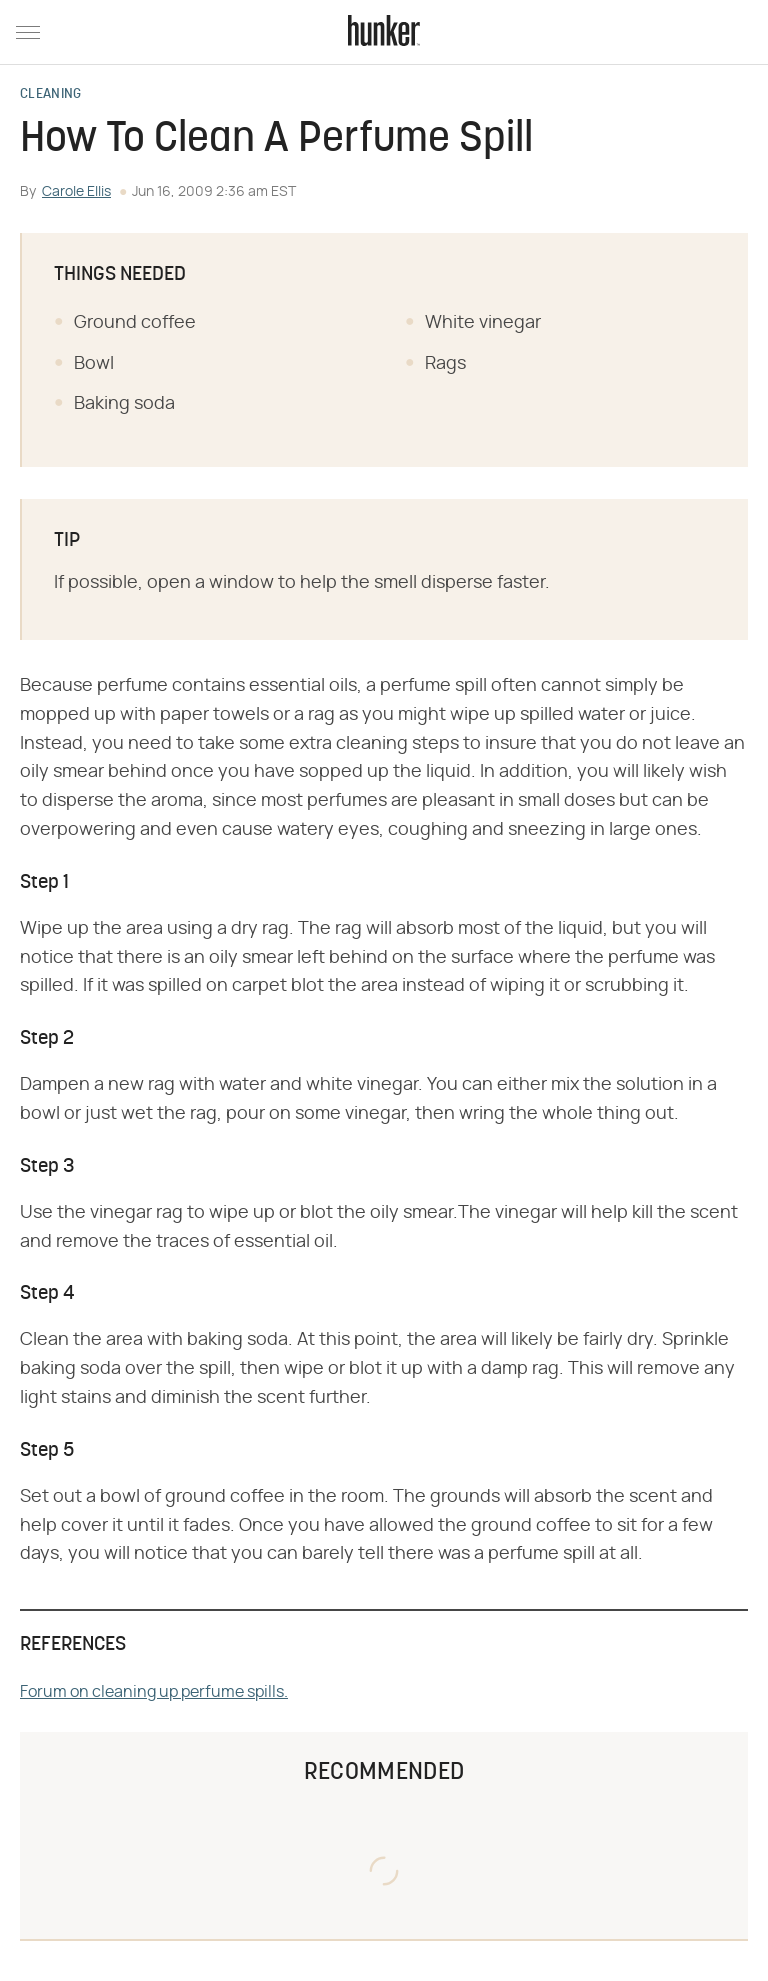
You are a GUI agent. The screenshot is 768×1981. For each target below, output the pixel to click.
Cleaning (50, 95)
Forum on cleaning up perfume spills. (154, 1692)
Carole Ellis (76, 192)
